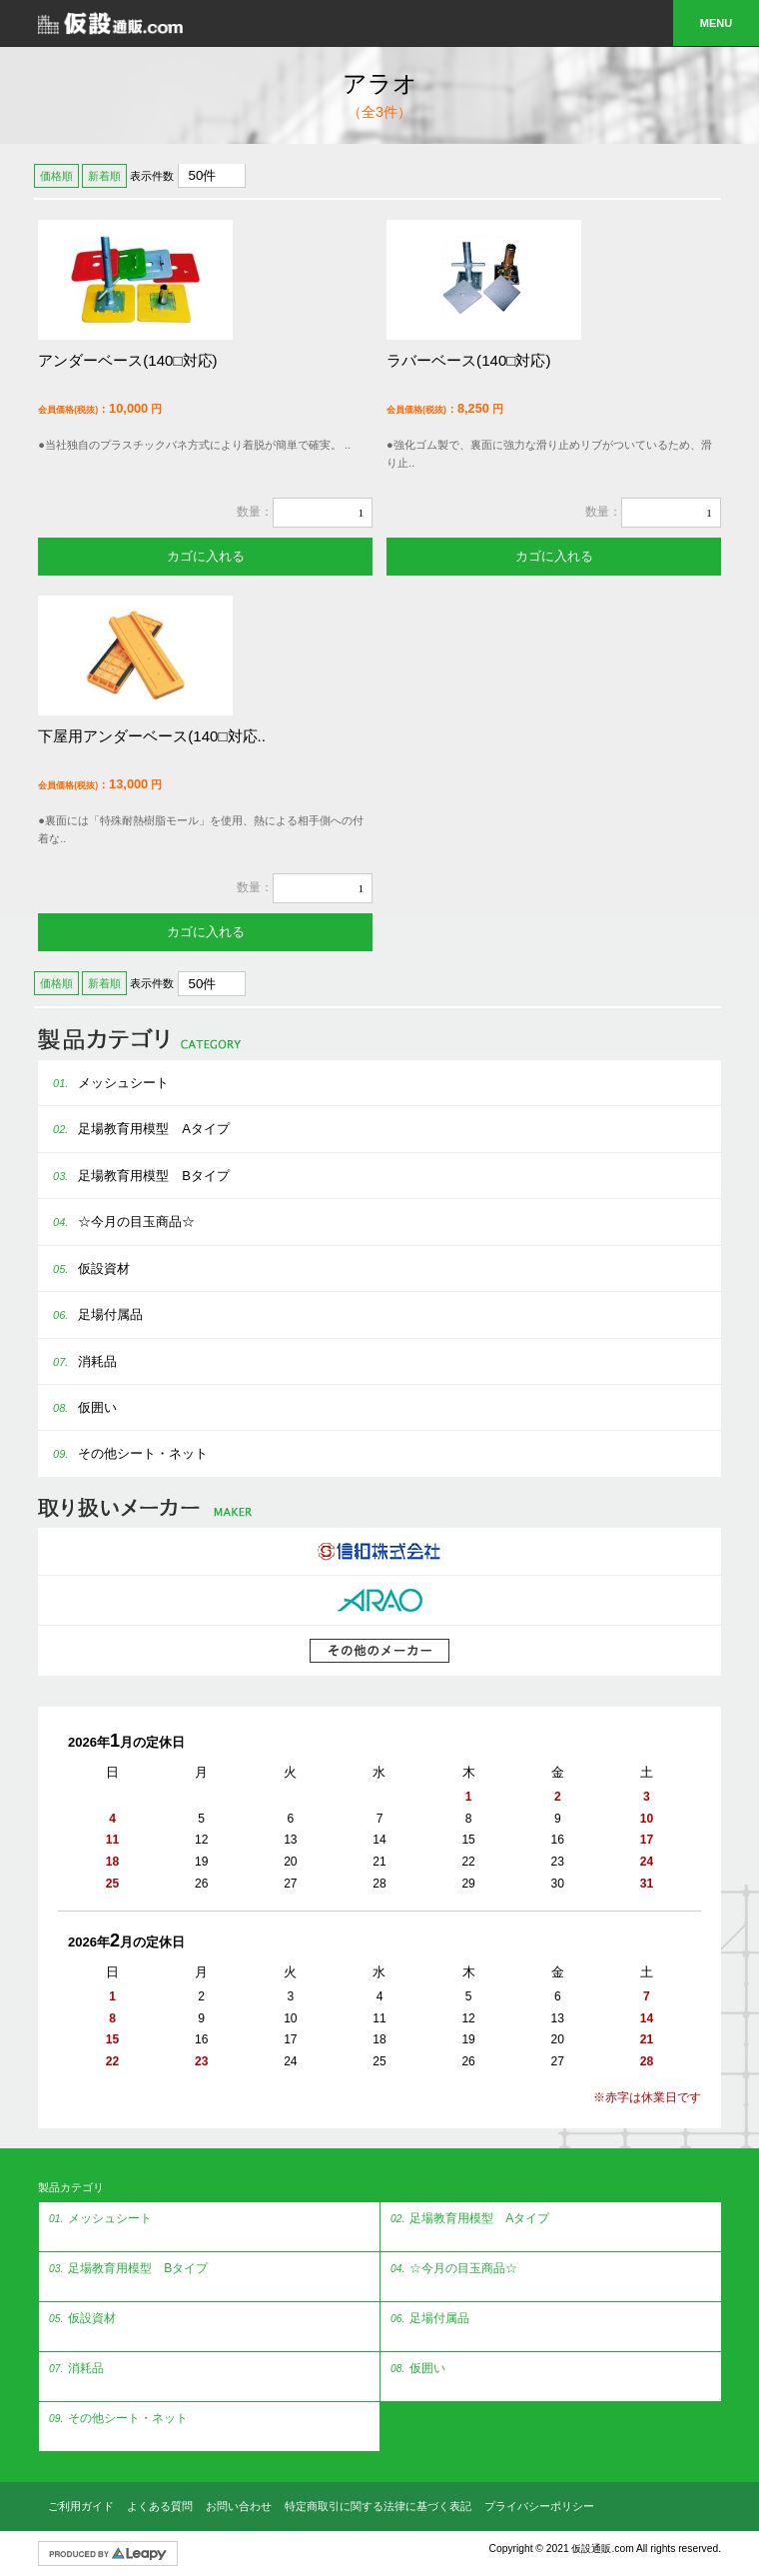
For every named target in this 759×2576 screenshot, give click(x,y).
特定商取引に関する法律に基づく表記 (378, 2506)
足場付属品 (90, 1314)
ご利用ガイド (81, 2506)
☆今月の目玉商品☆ (116, 1221)
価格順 (56, 176)
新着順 (104, 176)
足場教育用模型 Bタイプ (134, 1175)
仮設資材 (84, 1268)
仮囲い (77, 1407)
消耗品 (77, 1361)
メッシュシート (103, 1082)
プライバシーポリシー (539, 2506)
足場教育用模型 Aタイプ (134, 1128)
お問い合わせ (239, 2506)
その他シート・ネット (123, 1453)
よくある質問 (160, 2506)
